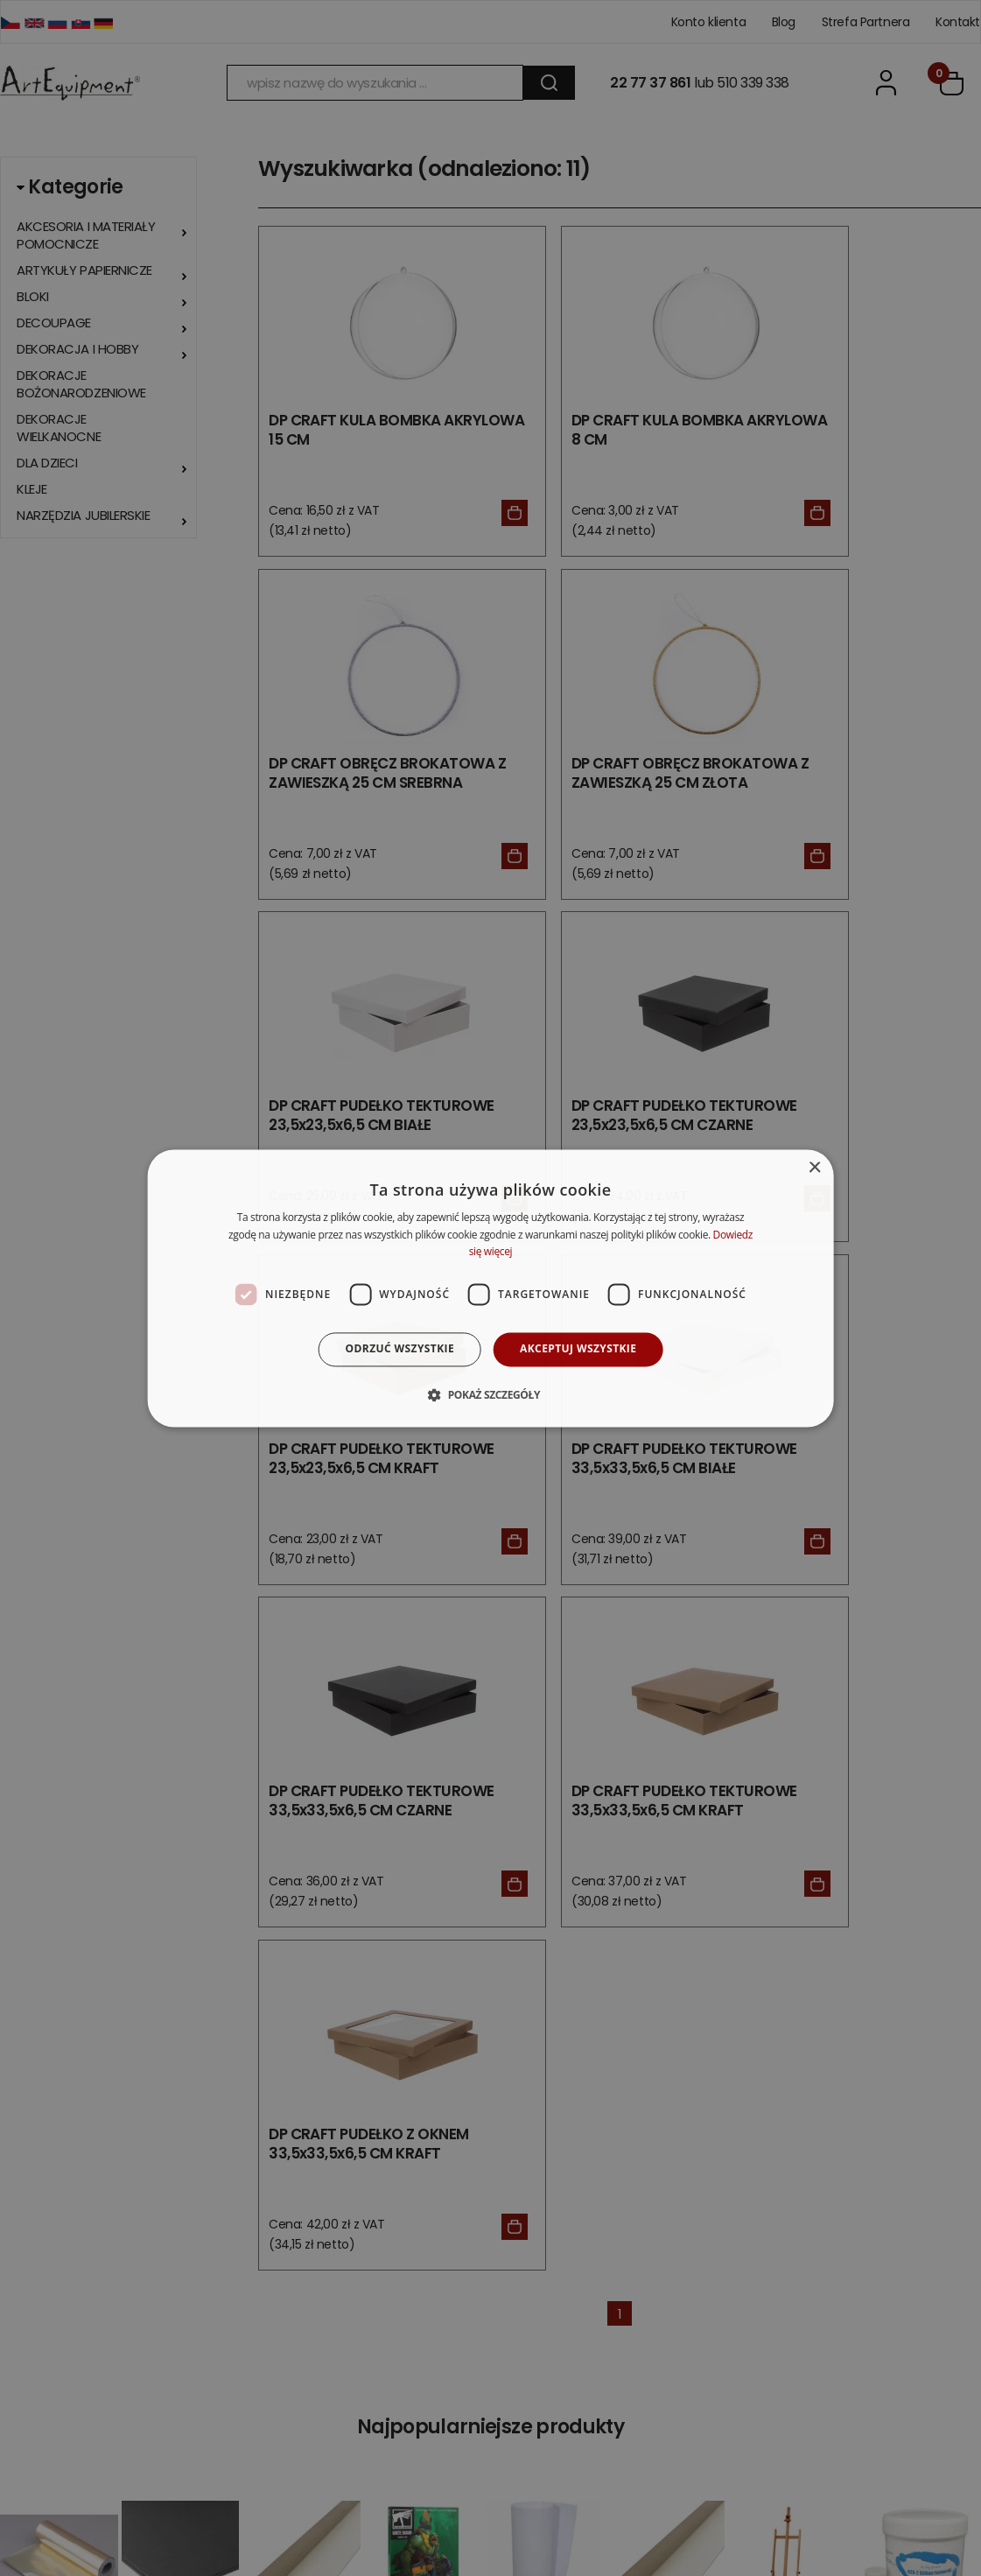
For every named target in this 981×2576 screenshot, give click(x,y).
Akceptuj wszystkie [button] (578, 1349)
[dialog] (490, 1288)
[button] (490, 1394)
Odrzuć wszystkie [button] (400, 1349)
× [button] (814, 1168)
